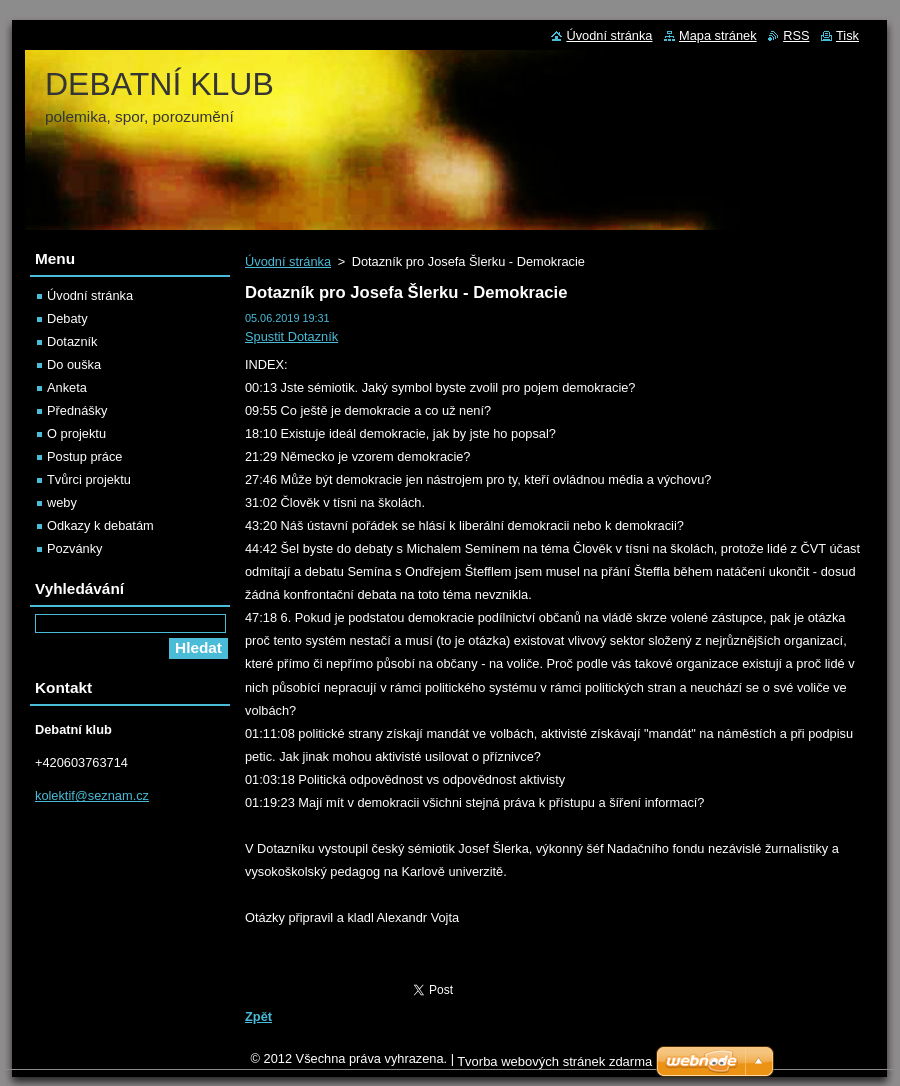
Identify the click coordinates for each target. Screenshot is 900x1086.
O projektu (76, 433)
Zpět (258, 1016)
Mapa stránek (718, 35)
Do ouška (74, 364)
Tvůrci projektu (89, 479)
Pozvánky (74, 548)
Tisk (847, 35)
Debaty (67, 318)
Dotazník (72, 341)
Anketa (67, 387)
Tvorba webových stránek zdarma (554, 1061)
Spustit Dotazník (291, 336)
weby (62, 502)
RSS (796, 35)
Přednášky (77, 410)
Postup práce (84, 456)
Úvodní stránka (288, 261)
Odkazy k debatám (100, 525)
